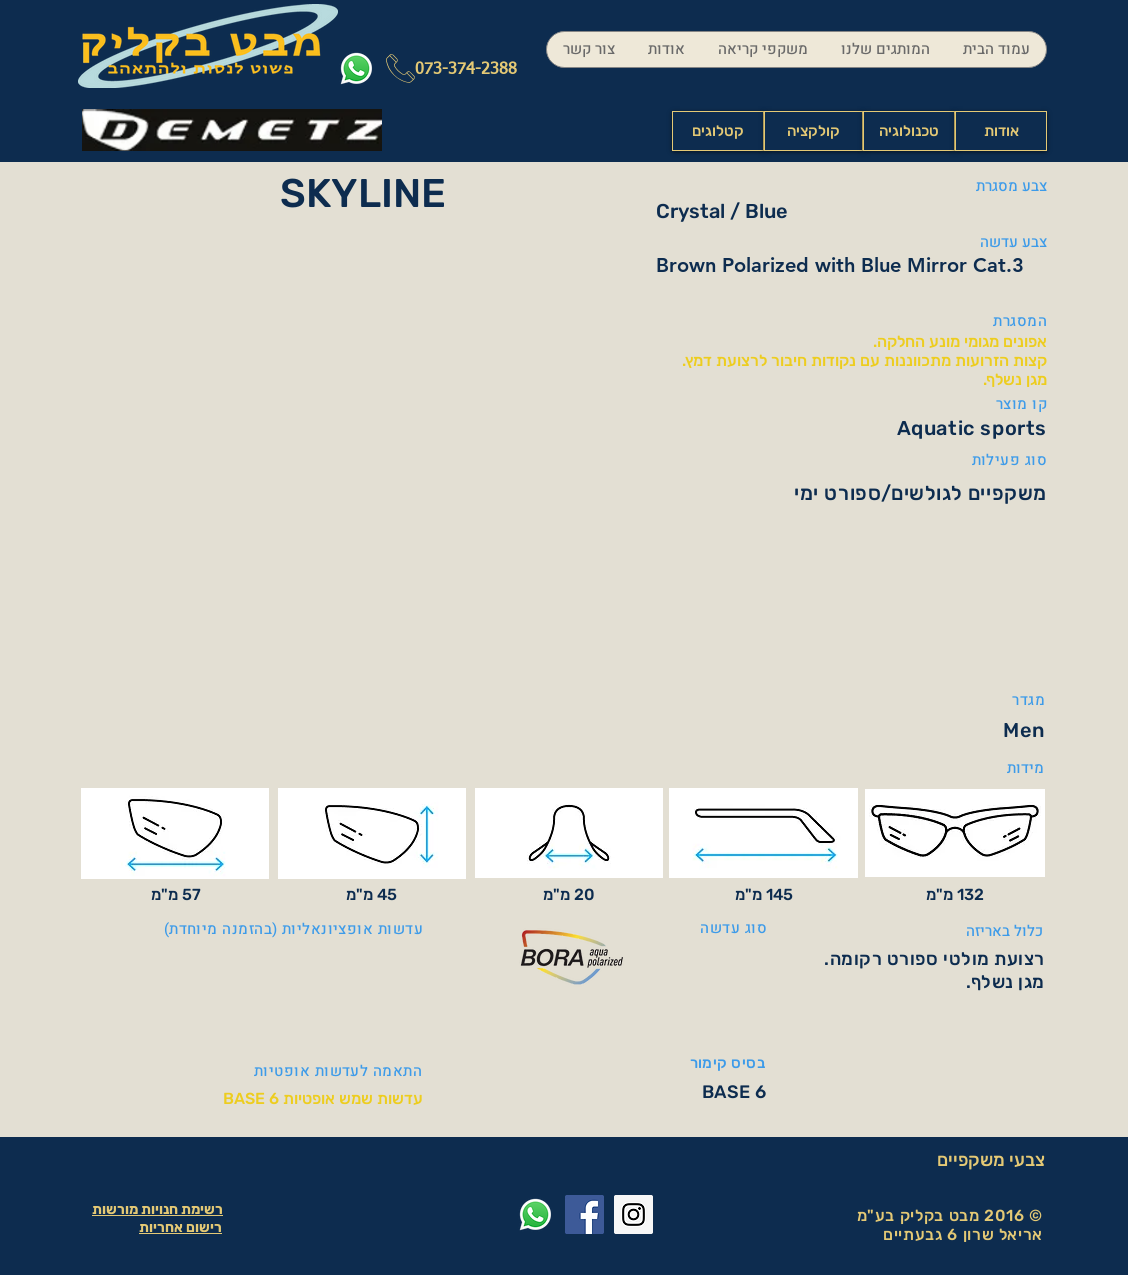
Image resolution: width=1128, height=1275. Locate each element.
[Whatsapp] (356, 68)
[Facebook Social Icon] (584, 1214)
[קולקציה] (813, 131)
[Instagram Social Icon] (633, 1214)
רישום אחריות (180, 1227)
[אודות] (1001, 131)
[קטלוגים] (718, 131)
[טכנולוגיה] (909, 131)
